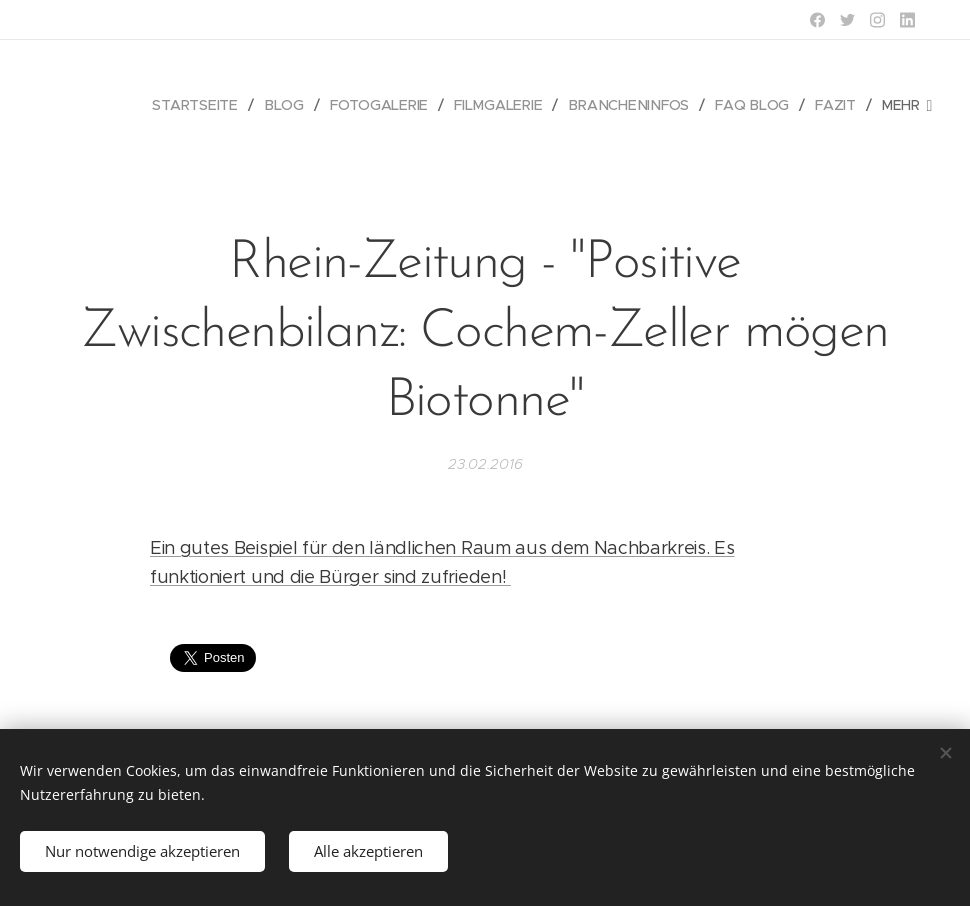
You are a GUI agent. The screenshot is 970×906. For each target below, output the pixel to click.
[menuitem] (203, 105)
